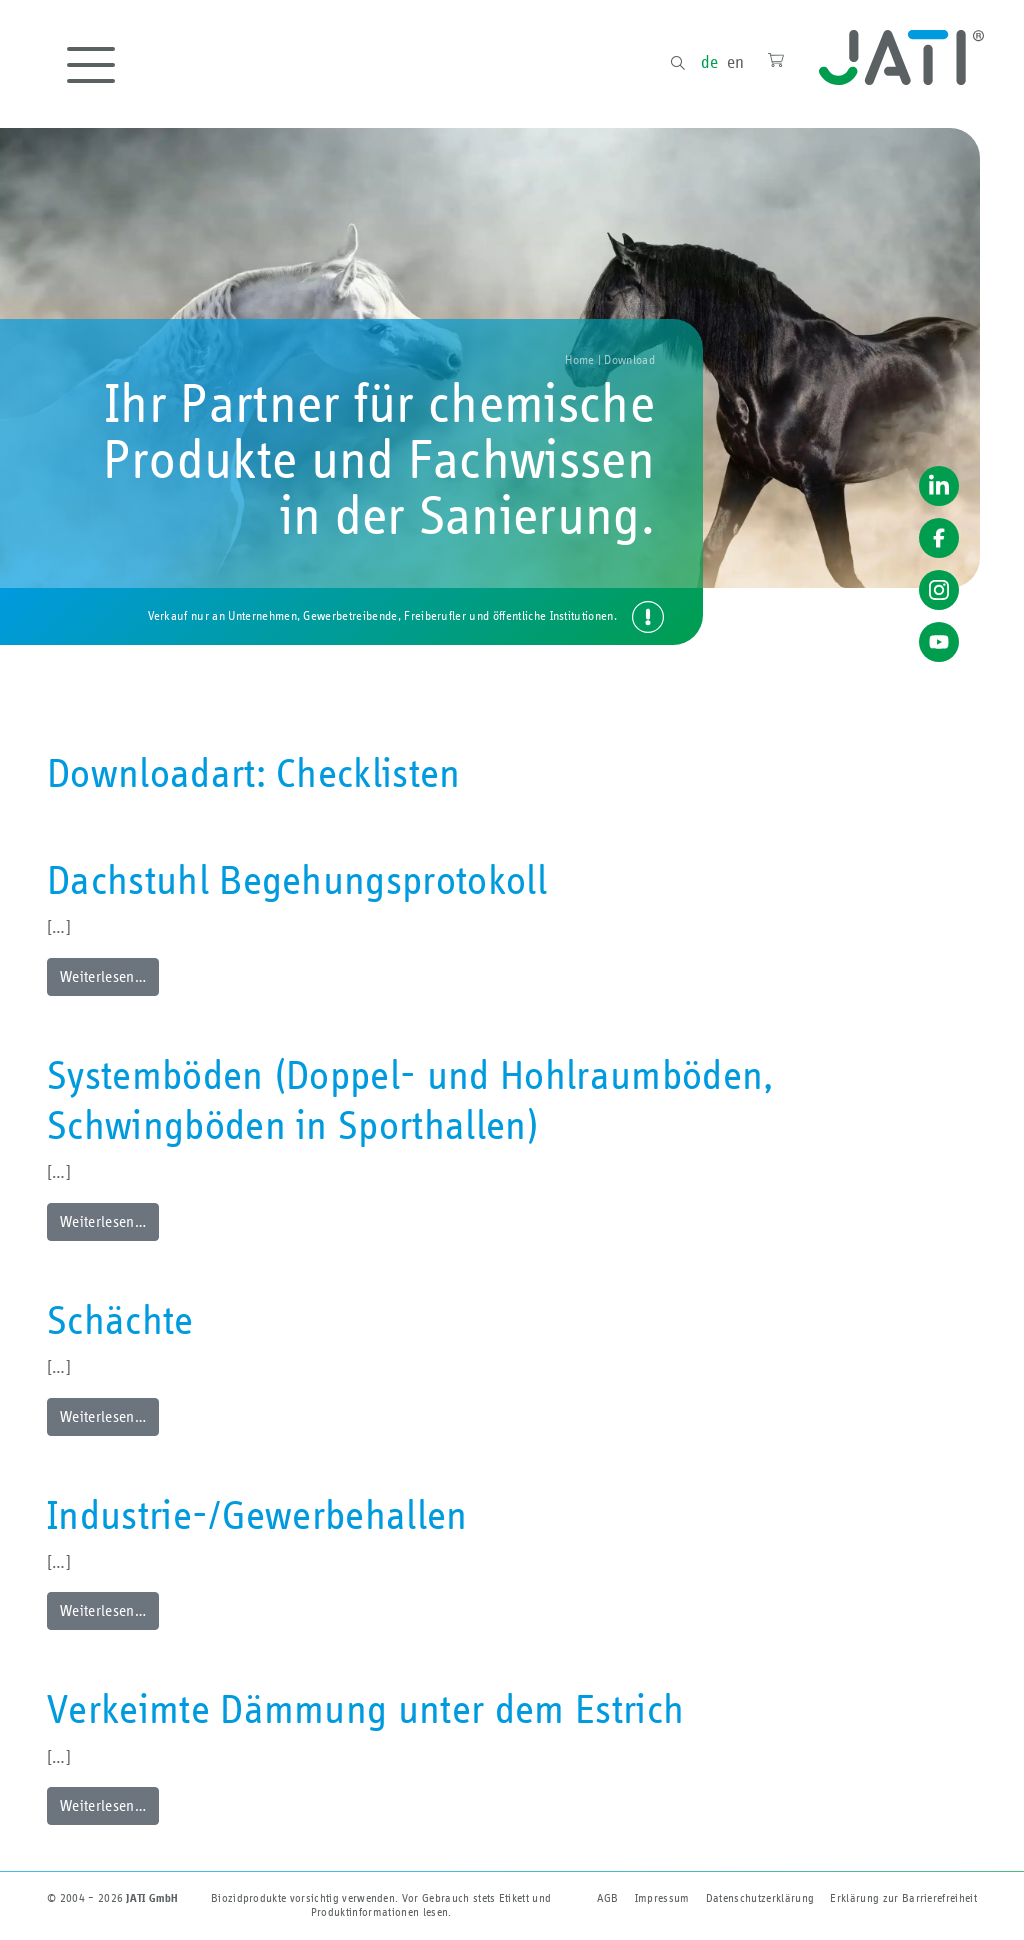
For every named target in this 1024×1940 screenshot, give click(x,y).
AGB (608, 1898)
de (710, 63)
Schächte (120, 1322)
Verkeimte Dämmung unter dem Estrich (365, 1711)
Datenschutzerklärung (760, 1898)
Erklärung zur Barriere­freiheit (903, 1898)
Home (579, 360)
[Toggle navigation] (91, 65)
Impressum (662, 1898)
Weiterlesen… (103, 977)
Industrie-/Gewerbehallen (257, 1517)
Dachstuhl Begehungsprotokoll (297, 882)
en (736, 63)
